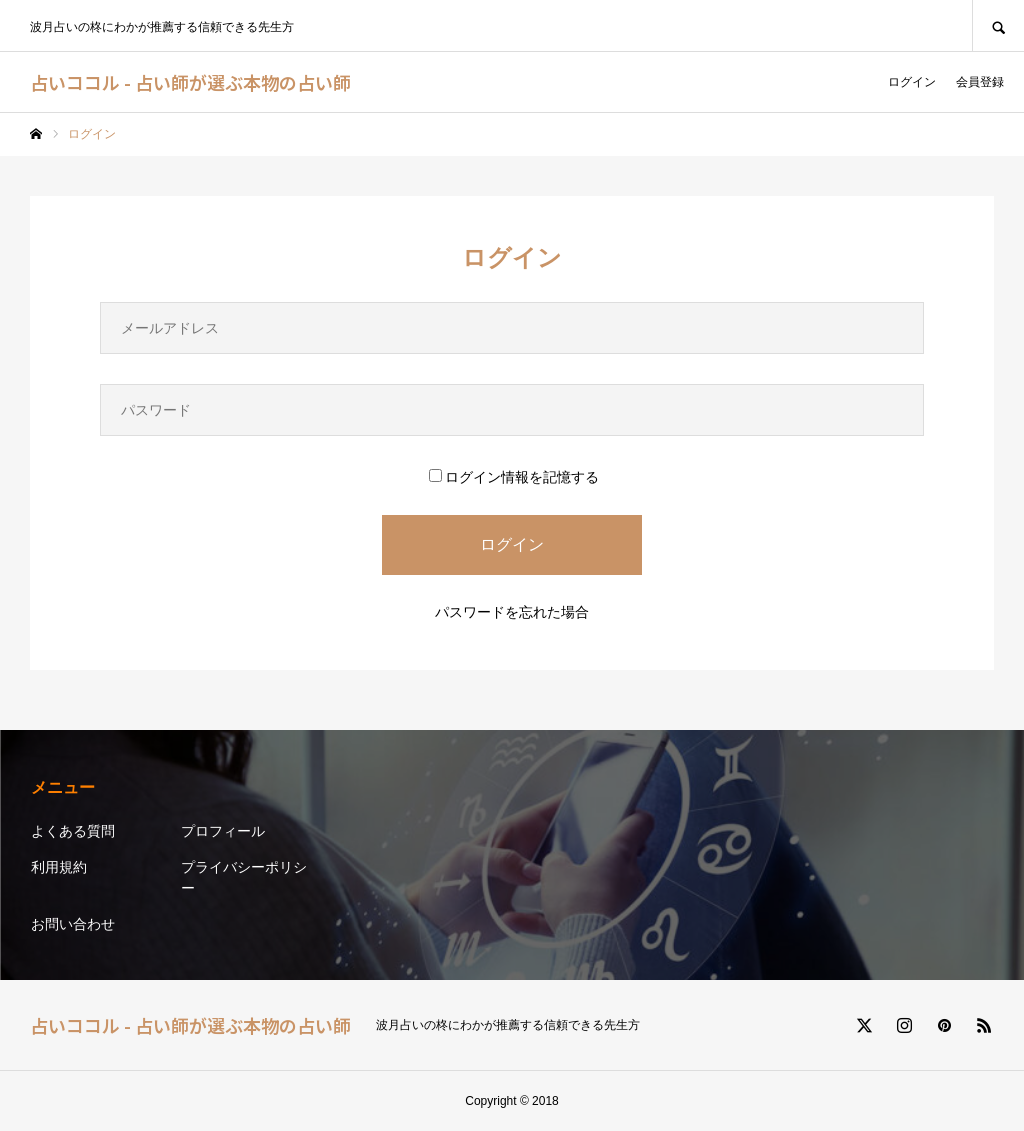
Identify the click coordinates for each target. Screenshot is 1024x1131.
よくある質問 (73, 831)
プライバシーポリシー (244, 877)
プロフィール (223, 831)
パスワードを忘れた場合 (512, 612)
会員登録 (980, 82)
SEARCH (998, 25)
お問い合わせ (73, 924)
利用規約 (59, 867)
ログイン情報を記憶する (514, 477)
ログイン (912, 82)
